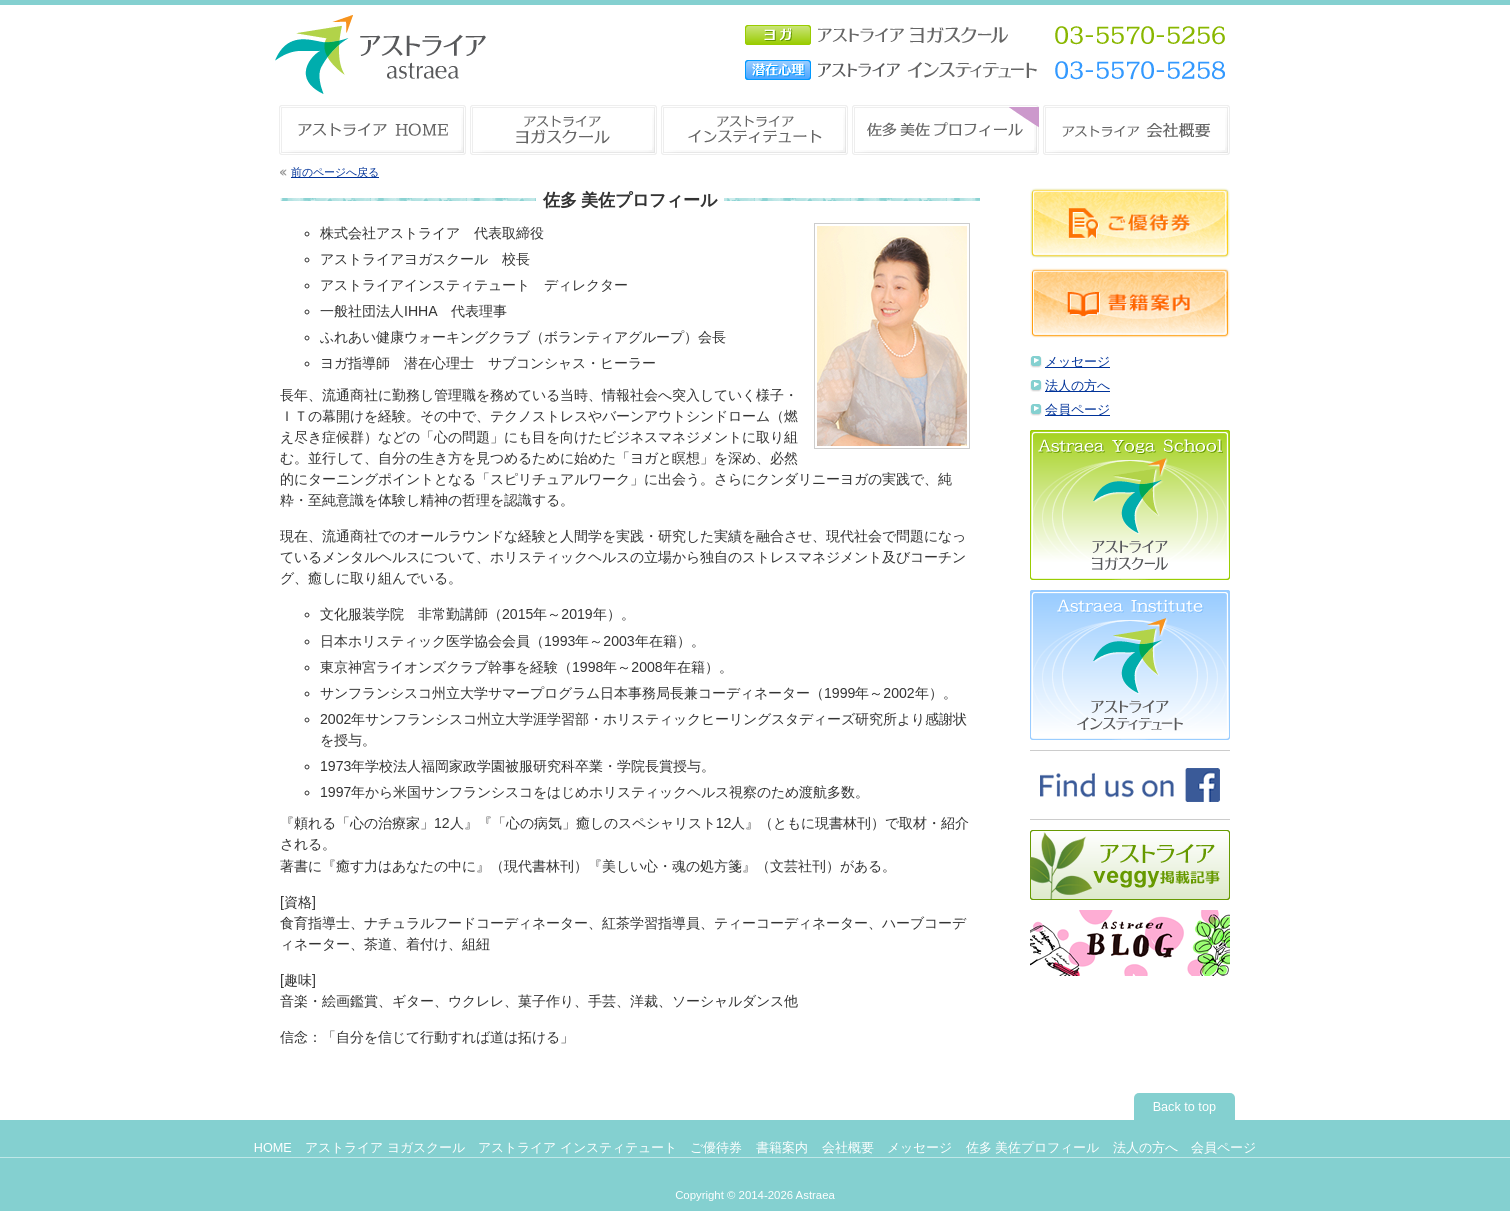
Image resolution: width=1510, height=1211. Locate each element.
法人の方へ (1077, 386)
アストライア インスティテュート (577, 1148)
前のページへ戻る (335, 172)
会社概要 (848, 1148)
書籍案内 (782, 1148)
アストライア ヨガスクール (385, 1148)
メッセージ (1077, 362)
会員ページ (1077, 410)
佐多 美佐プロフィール (1033, 1148)
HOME (273, 1148)
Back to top (1184, 1107)
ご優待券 (716, 1148)
